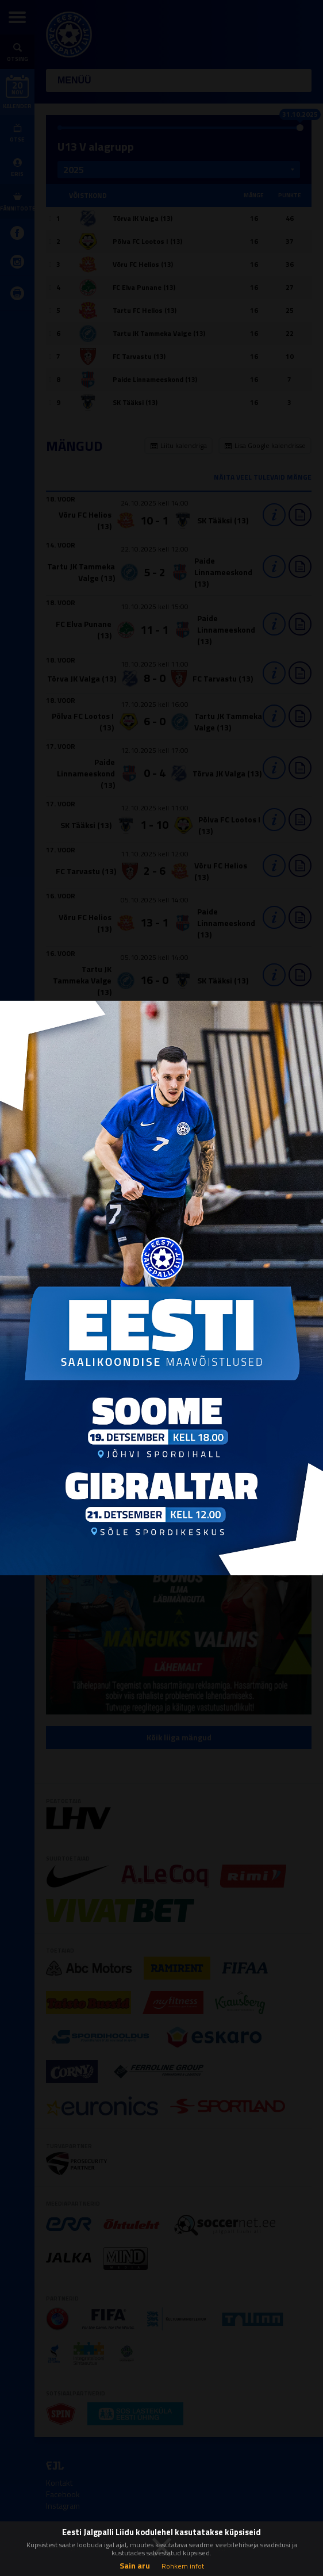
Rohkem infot (183, 2565)
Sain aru (135, 2565)
